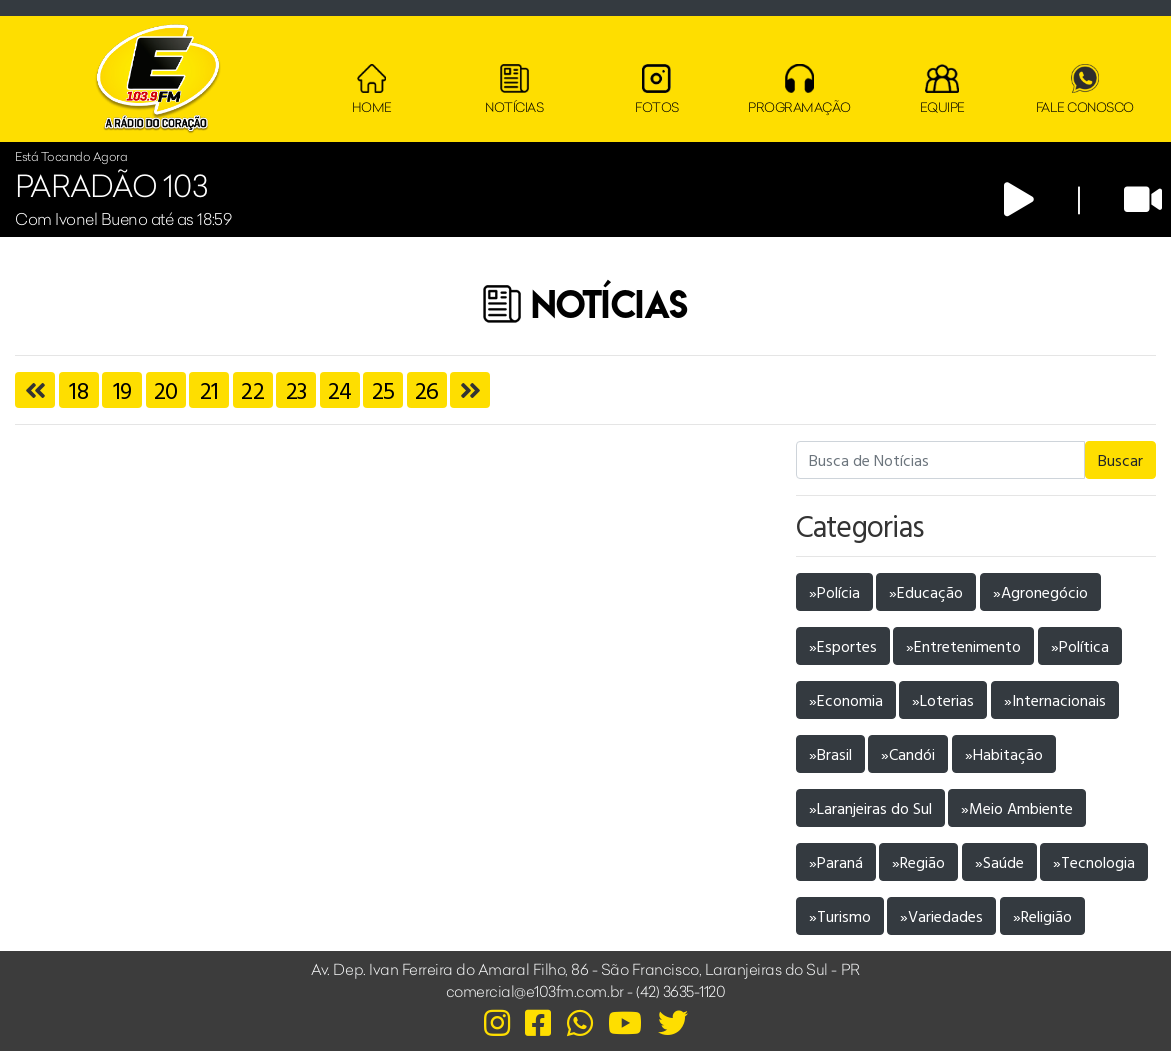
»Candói (908, 754)
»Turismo (840, 916)
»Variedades (941, 916)
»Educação (926, 592)
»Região (918, 862)
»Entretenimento (963, 646)
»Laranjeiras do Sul (870, 808)
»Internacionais (1055, 700)
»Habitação (1004, 754)
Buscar (1120, 460)
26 (427, 390)
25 (383, 390)
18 (78, 390)
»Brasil (830, 754)
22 (252, 390)
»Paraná (836, 862)
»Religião (1042, 916)
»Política (1080, 646)
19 (122, 390)
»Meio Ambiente (1017, 808)
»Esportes (843, 646)
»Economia (846, 700)
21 (209, 390)
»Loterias (943, 700)
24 (340, 390)
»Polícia (834, 592)
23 (296, 390)
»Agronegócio (1040, 592)
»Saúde (999, 862)
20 (166, 390)
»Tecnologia (1094, 862)
